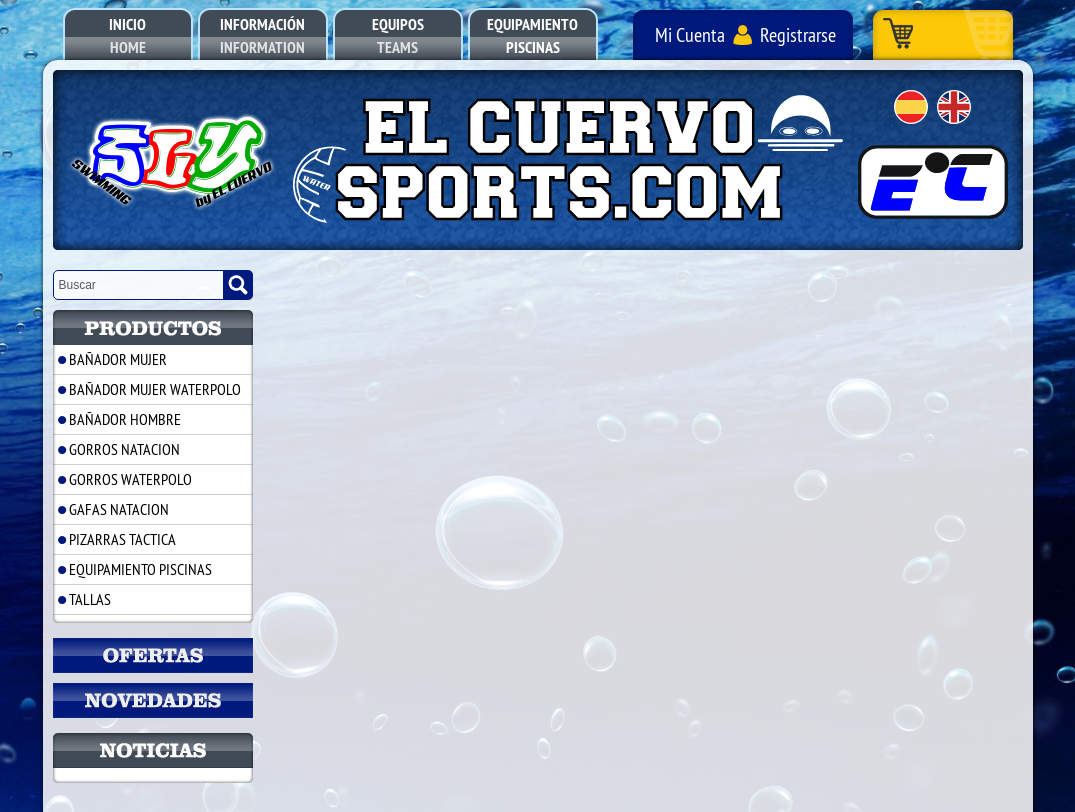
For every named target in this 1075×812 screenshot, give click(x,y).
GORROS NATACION (124, 449)
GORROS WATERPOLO (130, 479)
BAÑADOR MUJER (118, 359)
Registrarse (798, 34)
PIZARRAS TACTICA (122, 539)
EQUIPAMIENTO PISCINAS (140, 569)
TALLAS (90, 599)
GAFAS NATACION (119, 509)
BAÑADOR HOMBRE (125, 419)
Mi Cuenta (690, 34)
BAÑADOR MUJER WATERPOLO (155, 389)
